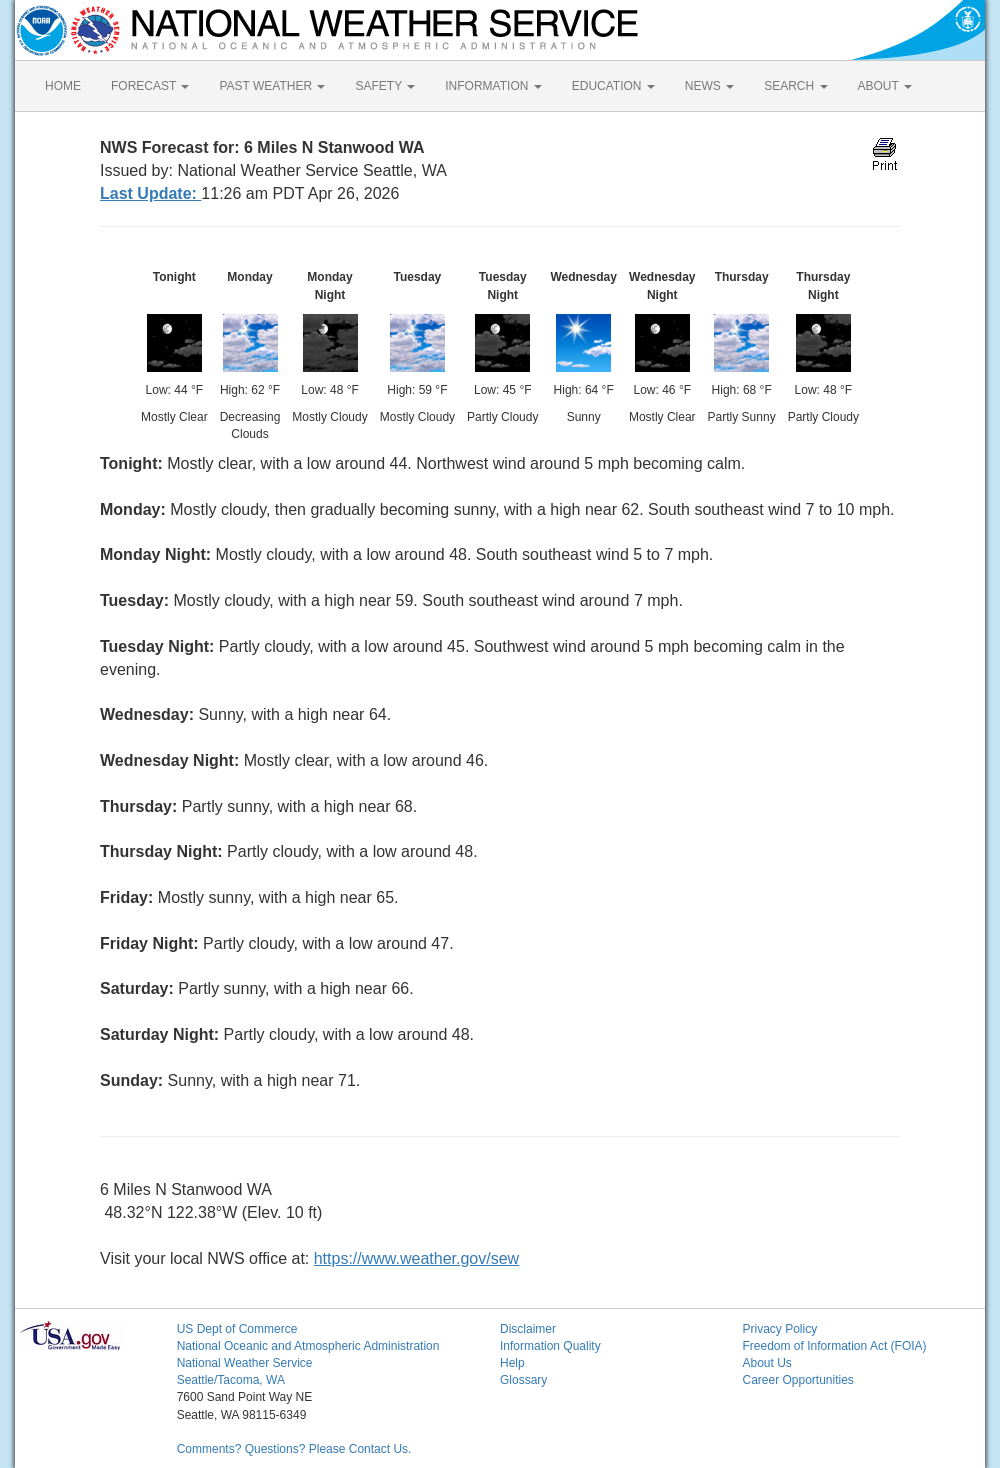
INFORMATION (493, 86)
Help (512, 1363)
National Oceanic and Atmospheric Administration (308, 1346)
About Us (766, 1363)
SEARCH (795, 86)
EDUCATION (613, 86)
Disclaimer (528, 1329)
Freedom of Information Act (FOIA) (834, 1346)
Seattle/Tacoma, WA (231, 1380)
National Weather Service (245, 1363)
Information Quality (550, 1346)
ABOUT (885, 86)
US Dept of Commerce (237, 1329)
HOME (63, 86)
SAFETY (385, 86)
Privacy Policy (779, 1329)
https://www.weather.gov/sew (416, 1258)
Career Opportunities (797, 1380)
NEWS (709, 86)
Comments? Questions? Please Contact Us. (294, 1449)
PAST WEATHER (272, 86)
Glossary (523, 1380)
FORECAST (150, 86)
